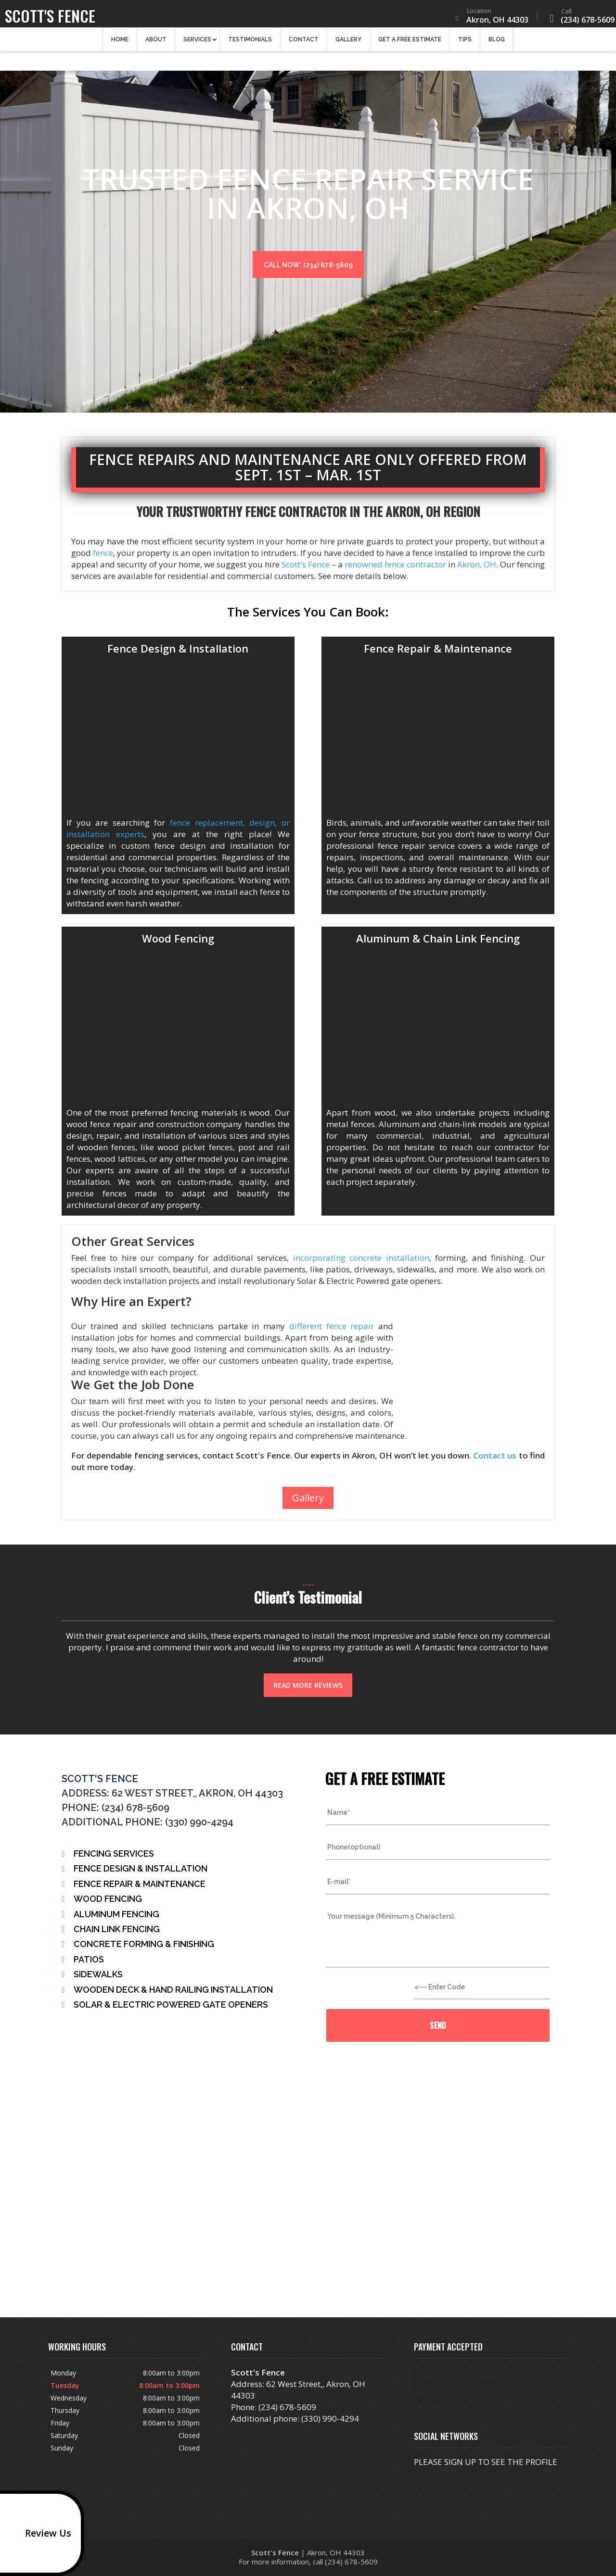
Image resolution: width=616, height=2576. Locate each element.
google (440, 2480)
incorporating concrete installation (361, 1257)
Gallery (348, 43)
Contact (304, 43)
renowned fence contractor (395, 564)
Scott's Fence (305, 564)
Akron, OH (475, 564)
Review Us (37, 2533)
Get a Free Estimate (409, 43)
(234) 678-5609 (578, 17)
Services (197, 43)
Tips (465, 43)
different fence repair (331, 1326)
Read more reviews (308, 1685)
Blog (496, 43)
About (156, 43)
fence (103, 552)
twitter (458, 2480)
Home (119, 43)
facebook (421, 2480)
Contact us (494, 1455)
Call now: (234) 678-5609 (308, 265)
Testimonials (250, 43)
